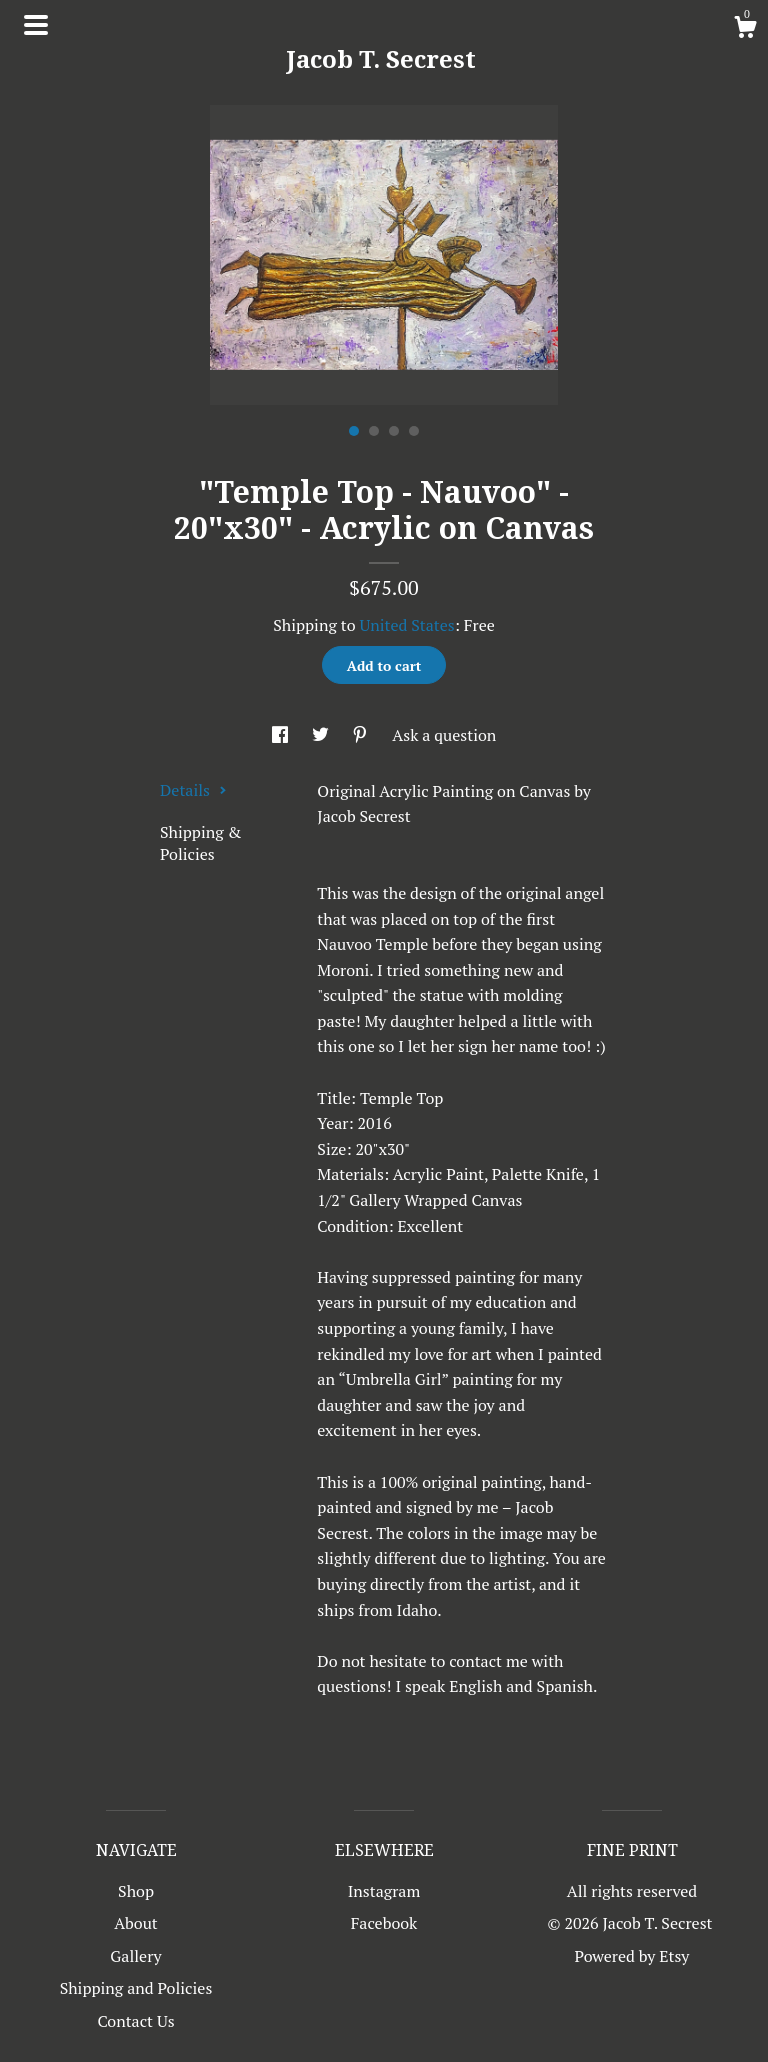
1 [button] (354, 431)
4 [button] (414, 431)
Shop (136, 1891)
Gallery (135, 1956)
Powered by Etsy (632, 1956)
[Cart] (745, 30)
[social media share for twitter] (322, 735)
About (136, 1923)
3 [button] (394, 431)
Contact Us (135, 2021)
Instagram (384, 1891)
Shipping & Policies (200, 843)
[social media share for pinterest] (362, 735)
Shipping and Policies (136, 1988)
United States (406, 625)
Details (193, 790)
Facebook (384, 1923)
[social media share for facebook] (282, 735)
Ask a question (444, 735)
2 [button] (374, 431)
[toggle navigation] (36, 25)
